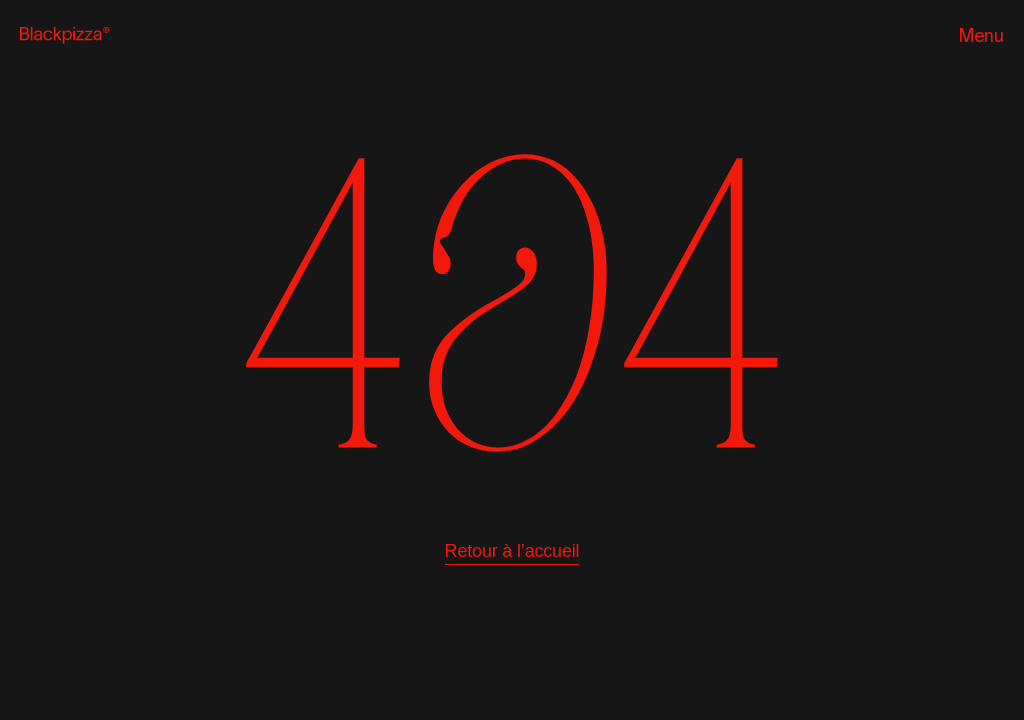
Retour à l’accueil (512, 551)
